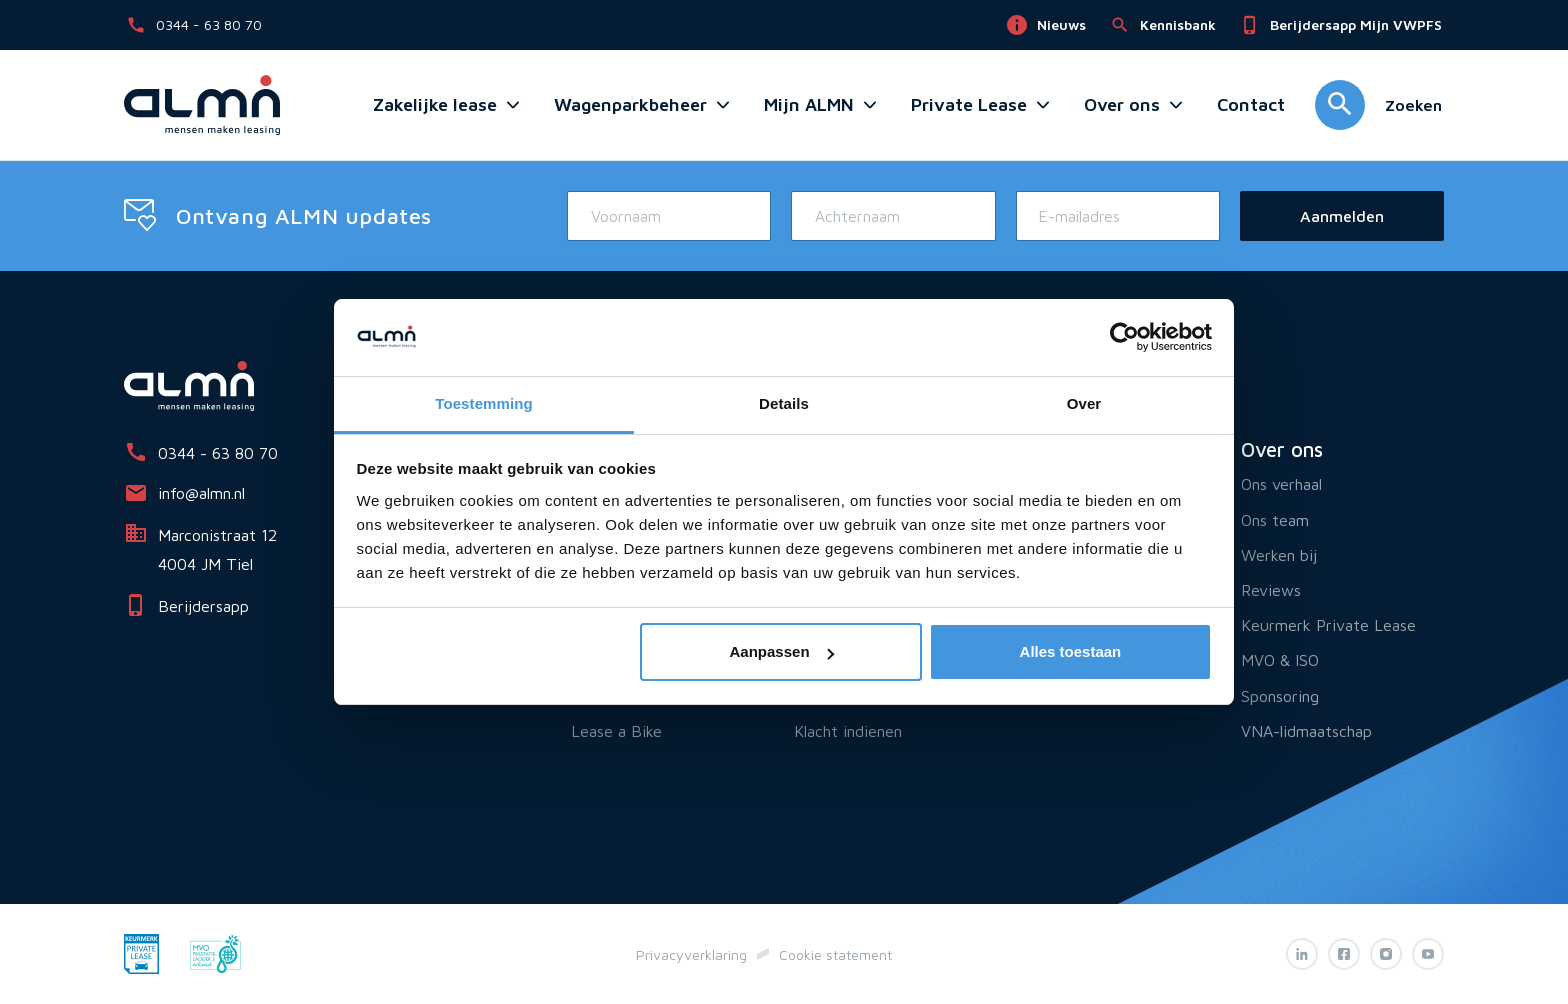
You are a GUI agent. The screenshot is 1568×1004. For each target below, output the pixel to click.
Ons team (1275, 520)
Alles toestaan (1071, 651)
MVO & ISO (1280, 660)
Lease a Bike (616, 731)
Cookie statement (835, 954)
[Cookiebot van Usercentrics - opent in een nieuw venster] (1124, 338)
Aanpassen (782, 651)
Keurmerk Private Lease (1328, 625)
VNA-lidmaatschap (1306, 731)
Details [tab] (784, 403)
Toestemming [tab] (484, 403)
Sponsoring (1280, 696)
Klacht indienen (848, 731)
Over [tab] (1084, 403)
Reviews (1271, 590)
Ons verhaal (1281, 484)
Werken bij (1279, 555)
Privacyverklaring (691, 954)
